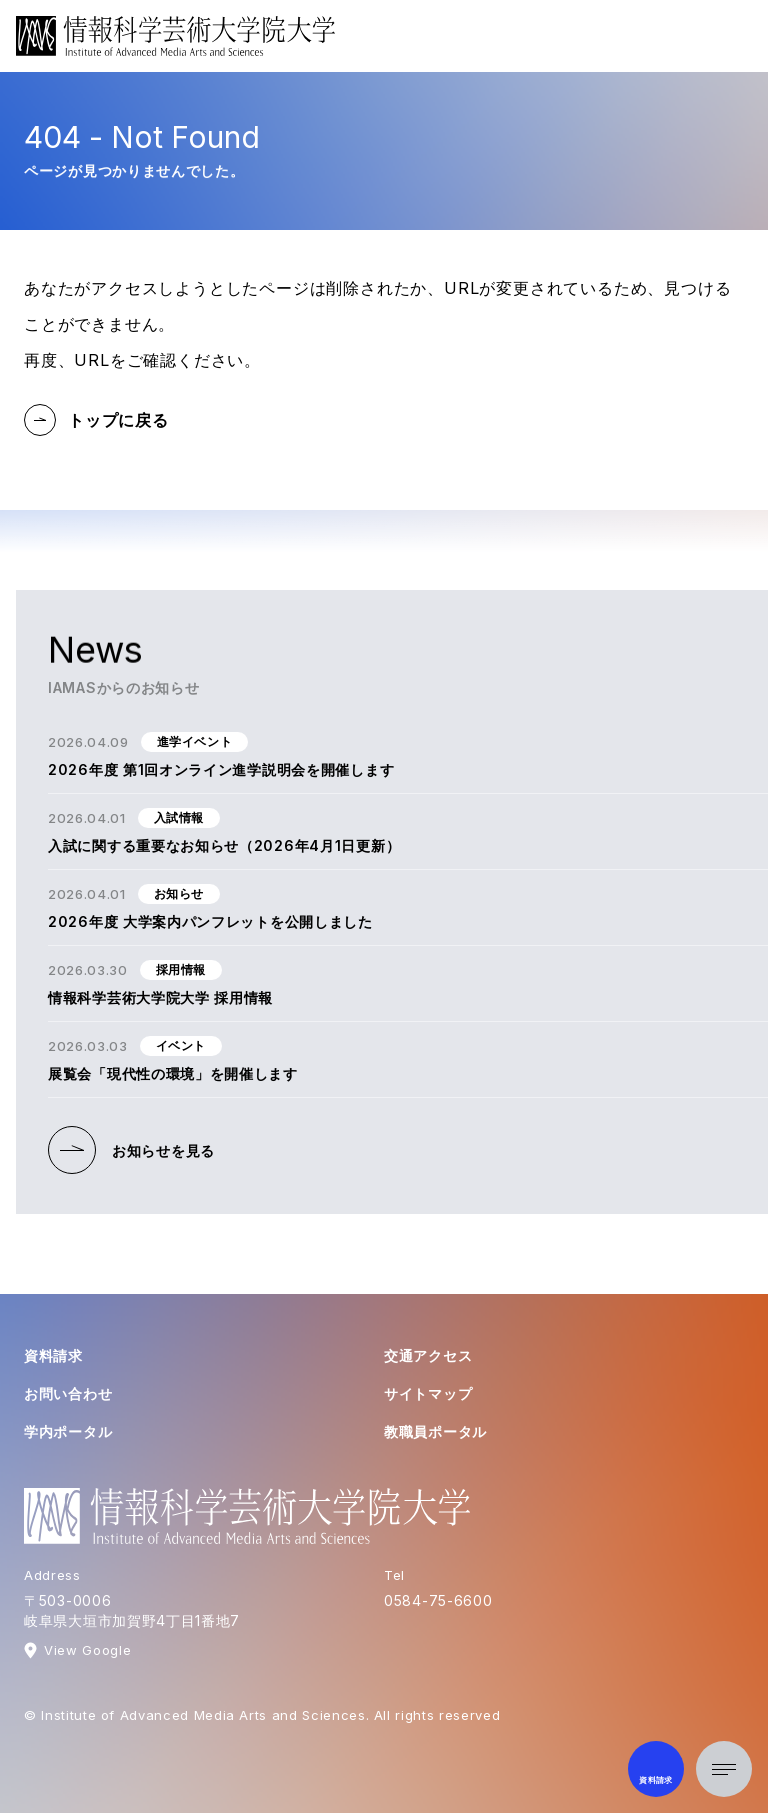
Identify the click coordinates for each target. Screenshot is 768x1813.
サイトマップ (428, 1393)
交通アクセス (428, 1355)
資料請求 (53, 1355)
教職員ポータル (435, 1431)
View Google (87, 1650)
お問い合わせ (68, 1393)
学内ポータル (68, 1431)
